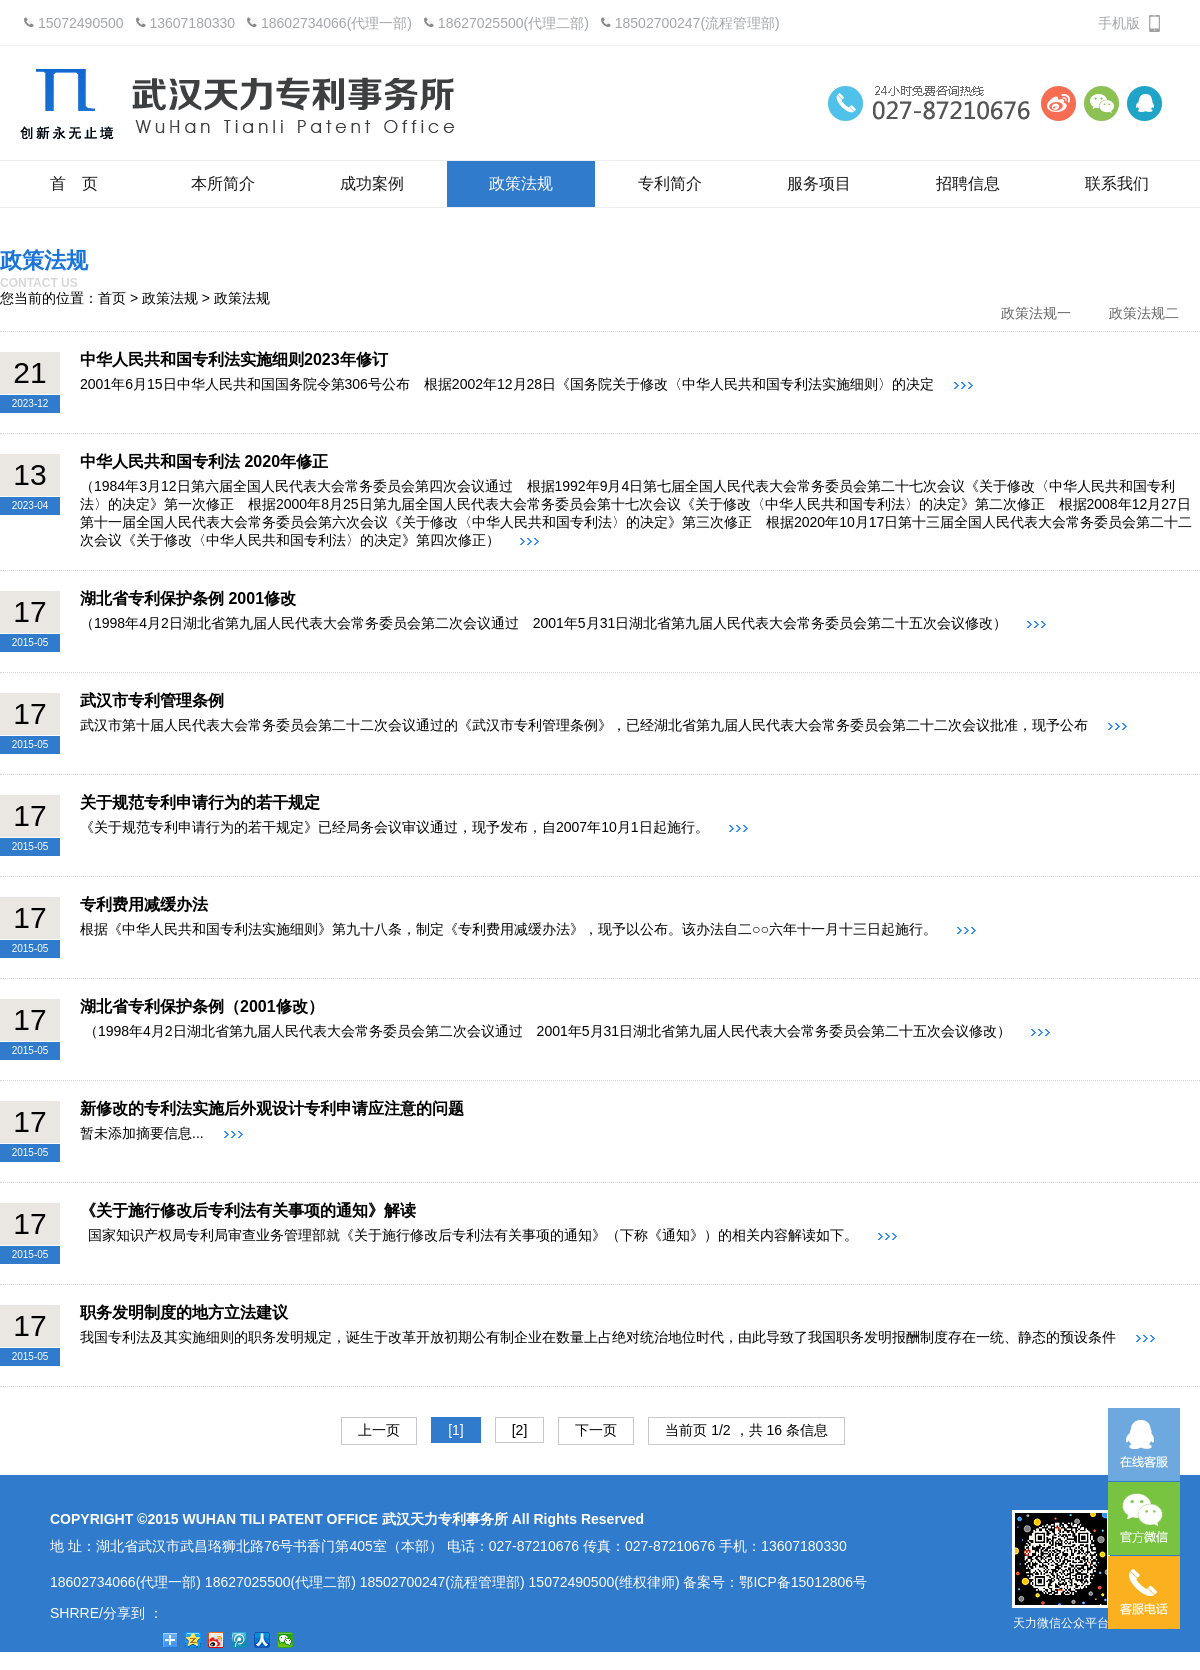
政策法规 (521, 183)
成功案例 (372, 183)
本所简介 (223, 183)
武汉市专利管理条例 (152, 700)
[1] (456, 1430)
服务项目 (819, 183)
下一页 (596, 1430)
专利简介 (670, 183)
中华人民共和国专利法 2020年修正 (204, 461)
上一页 (379, 1430)
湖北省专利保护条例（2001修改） (202, 1006)
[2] (520, 1430)
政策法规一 (1036, 313)
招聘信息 (968, 183)
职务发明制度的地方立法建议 (184, 1312)
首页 (112, 298)
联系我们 (1117, 183)
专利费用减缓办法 (144, 904)
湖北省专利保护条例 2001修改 (188, 598)
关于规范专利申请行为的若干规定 (200, 802)
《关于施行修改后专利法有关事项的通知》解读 (248, 1210)
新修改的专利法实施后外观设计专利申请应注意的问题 (272, 1108)
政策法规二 (1144, 313)
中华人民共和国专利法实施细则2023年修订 (234, 359)
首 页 (74, 183)
